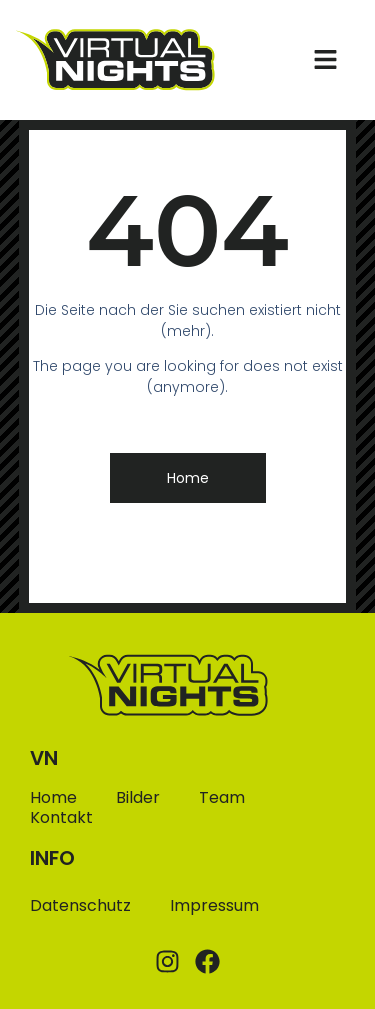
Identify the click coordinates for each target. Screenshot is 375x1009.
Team (222, 798)
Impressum (214, 905)
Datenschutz (80, 905)
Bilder (138, 798)
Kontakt (61, 818)
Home (53, 798)
